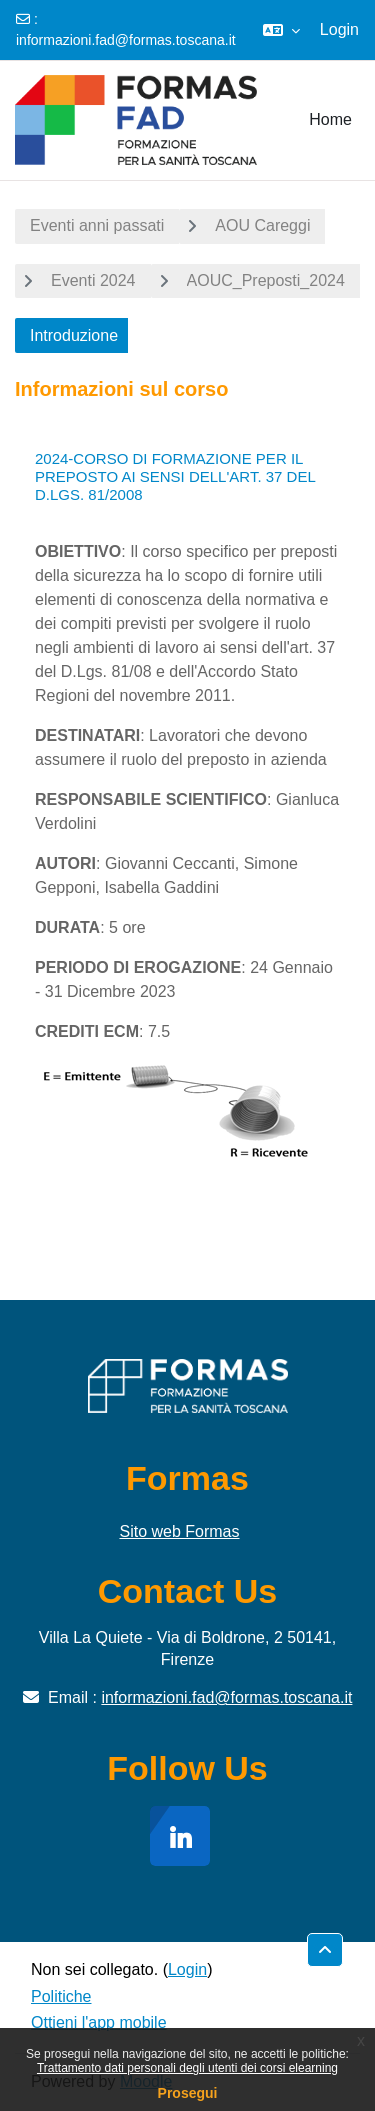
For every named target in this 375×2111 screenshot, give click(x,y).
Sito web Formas (179, 1531)
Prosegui (188, 2093)
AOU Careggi (262, 225)
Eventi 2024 (93, 280)
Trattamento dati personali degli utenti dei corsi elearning (187, 2068)
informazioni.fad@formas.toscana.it (126, 40)
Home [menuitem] (330, 119)
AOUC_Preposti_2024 (266, 280)
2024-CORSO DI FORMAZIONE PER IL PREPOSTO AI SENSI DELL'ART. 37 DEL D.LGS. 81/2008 (175, 476)
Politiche (61, 1996)
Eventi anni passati (97, 225)
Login (339, 29)
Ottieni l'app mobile (99, 2022)
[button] (281, 30)
